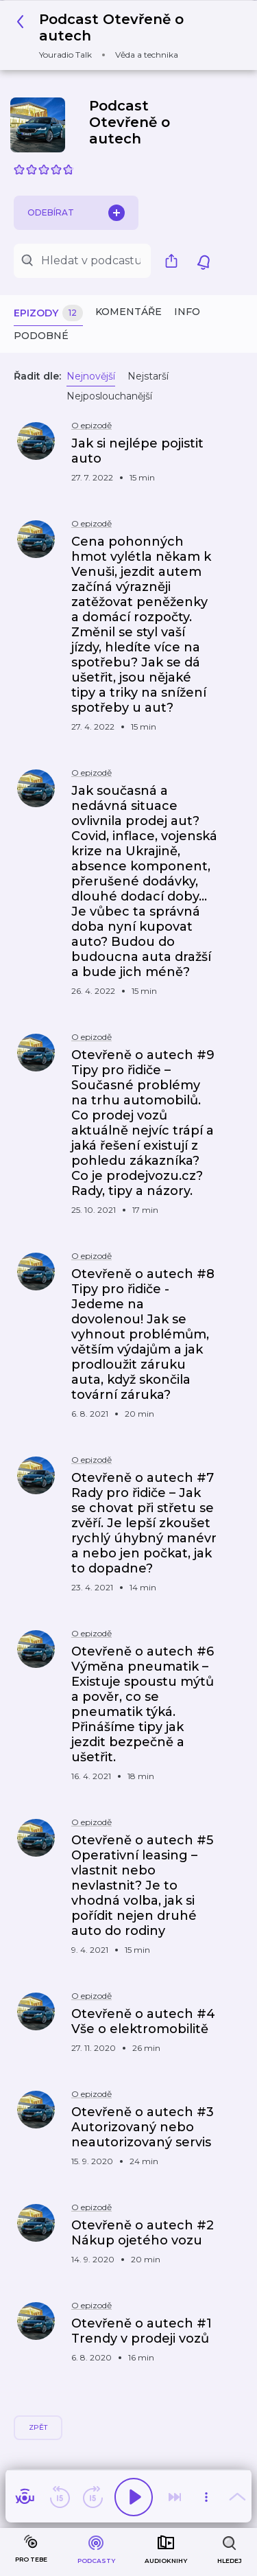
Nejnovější (90, 376)
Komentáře (128, 311)
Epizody (48, 313)
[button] (123, 35)
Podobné (41, 335)
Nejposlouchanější (109, 396)
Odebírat (76, 213)
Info (187, 311)
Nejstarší (148, 376)
